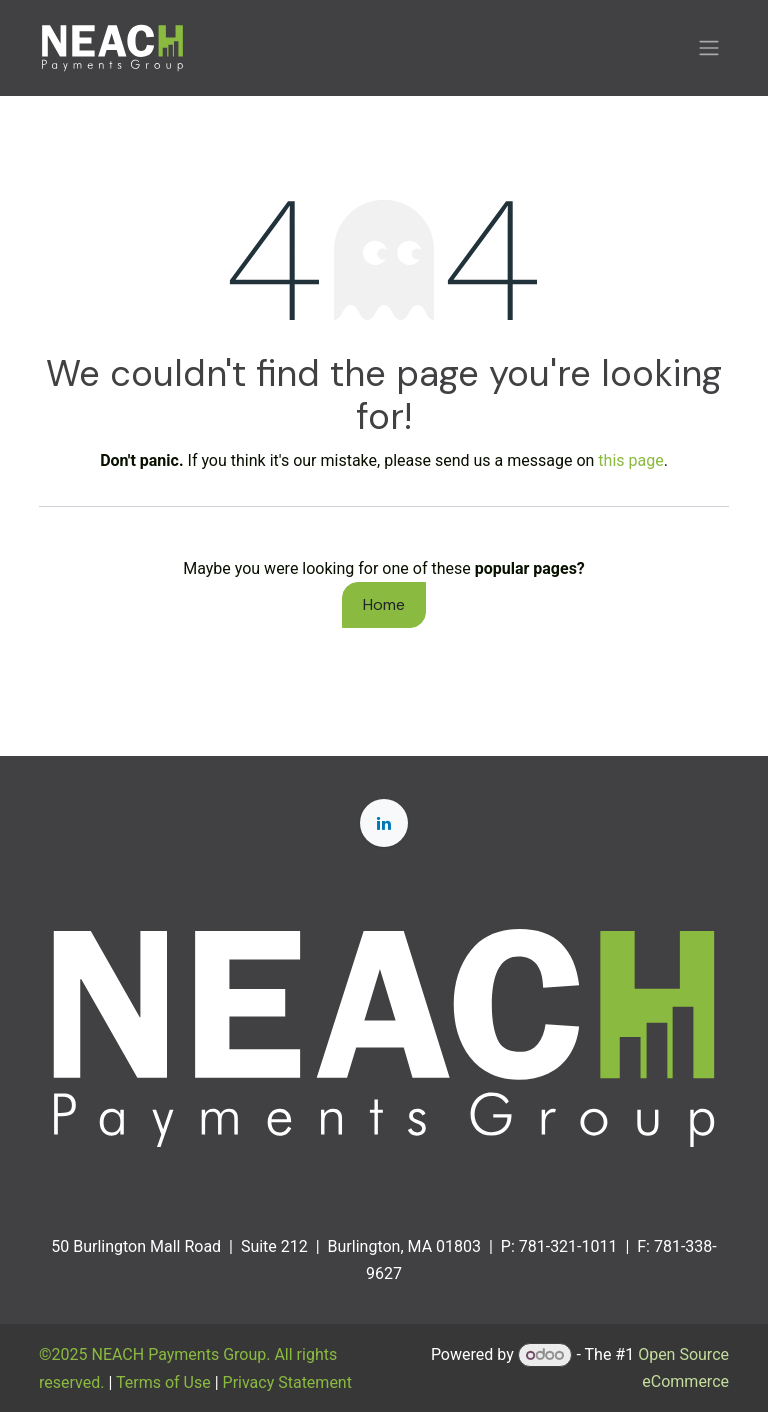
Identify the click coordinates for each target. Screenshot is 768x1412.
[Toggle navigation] (709, 48)
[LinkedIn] (384, 823)
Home (384, 604)
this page (630, 460)
